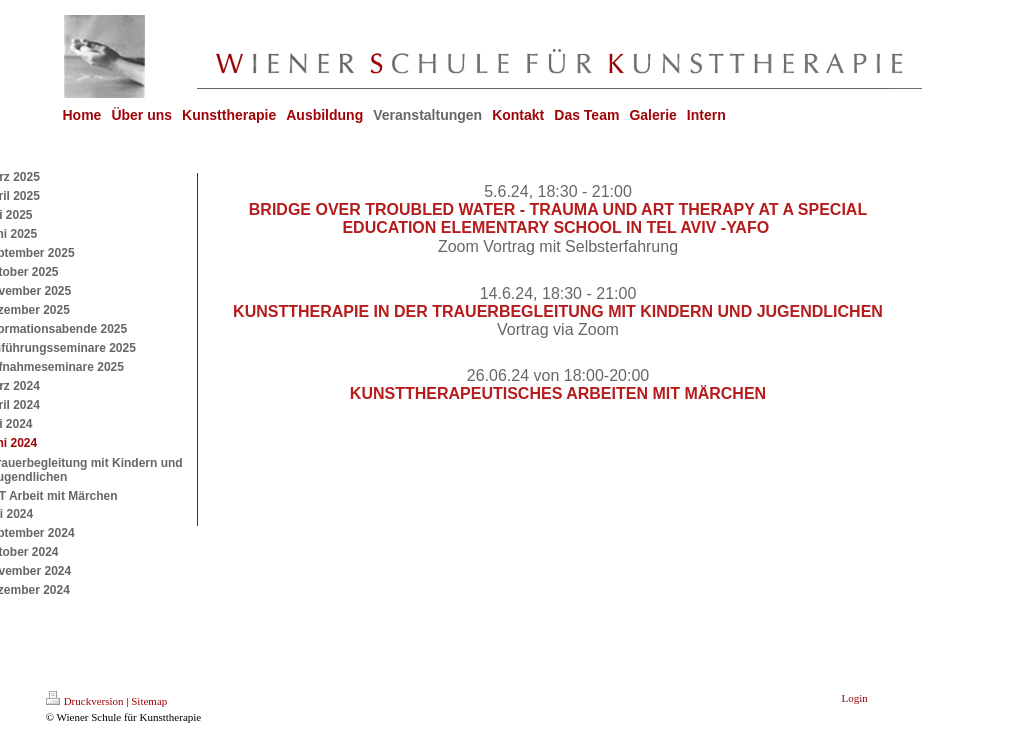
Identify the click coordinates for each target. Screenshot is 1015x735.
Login (855, 698)
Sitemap (149, 701)
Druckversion (85, 701)
